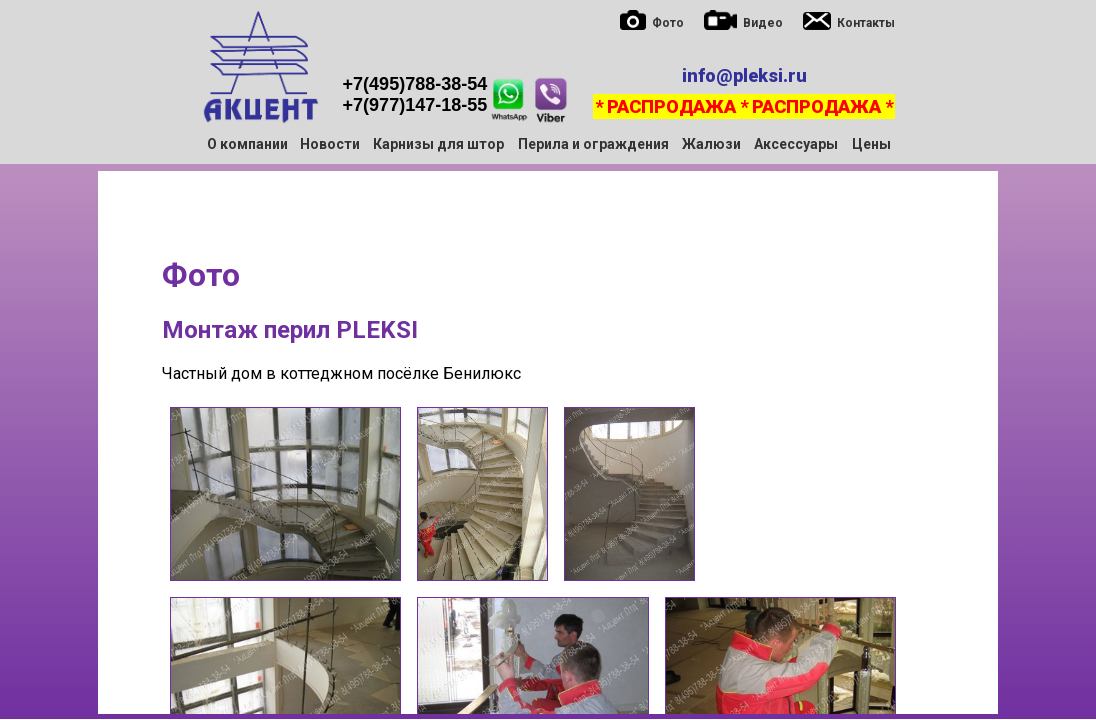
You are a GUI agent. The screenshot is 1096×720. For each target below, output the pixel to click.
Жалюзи (711, 144)
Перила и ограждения (593, 144)
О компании (247, 144)
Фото (668, 23)
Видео (763, 23)
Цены (871, 144)
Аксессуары (796, 144)
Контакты (866, 23)
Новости (330, 144)
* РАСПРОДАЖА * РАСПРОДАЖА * (744, 106)
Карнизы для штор (438, 144)
